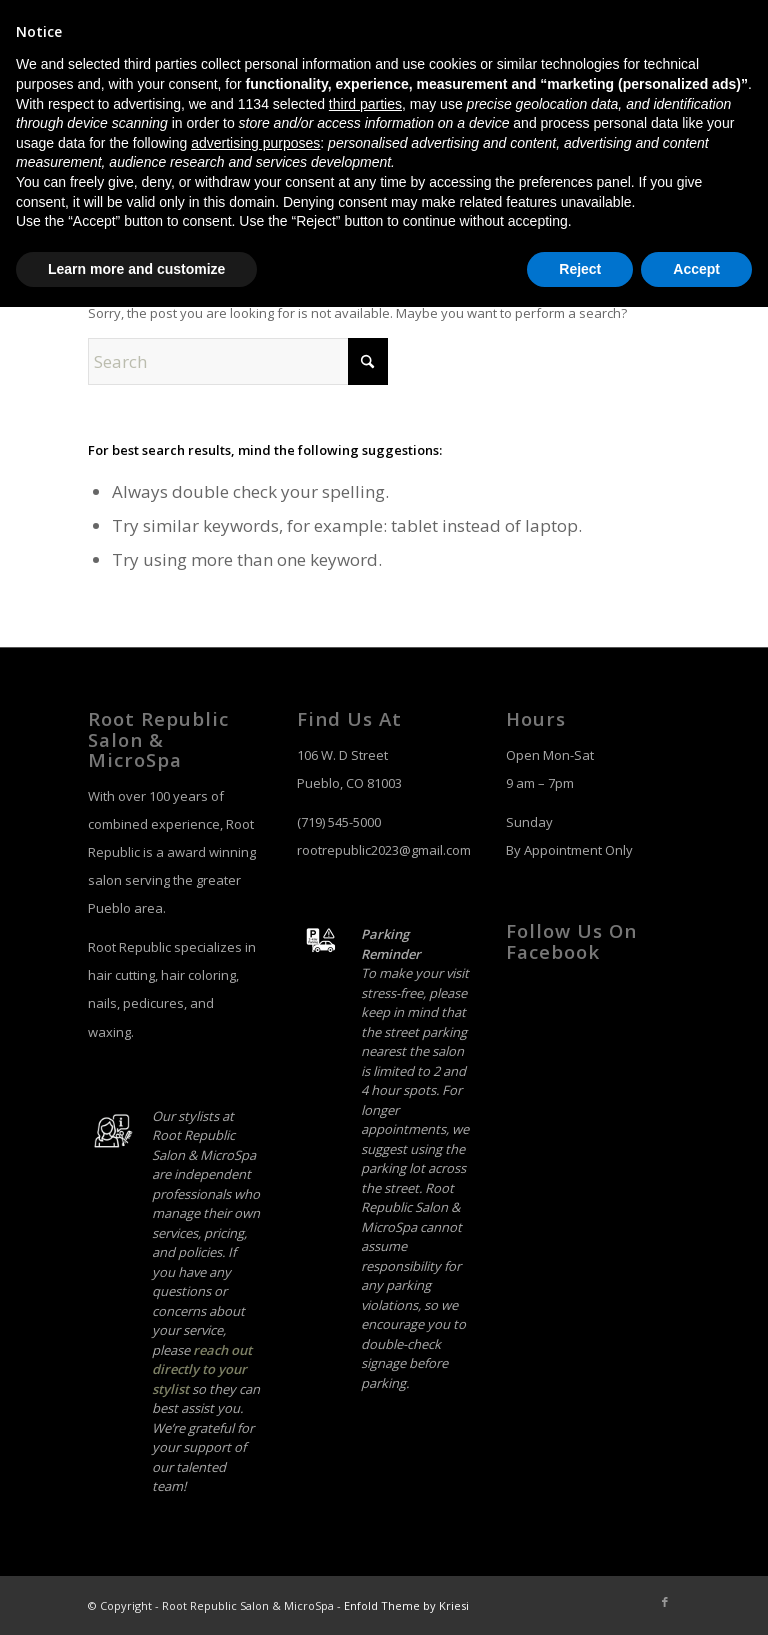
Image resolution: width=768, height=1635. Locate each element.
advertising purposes (255, 1470)
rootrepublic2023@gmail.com (384, 850)
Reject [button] (580, 1596)
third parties (365, 1431)
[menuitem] (317, 128)
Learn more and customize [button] (136, 1596)
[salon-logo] (178, 128)
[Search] (664, 128)
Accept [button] (696, 1596)
